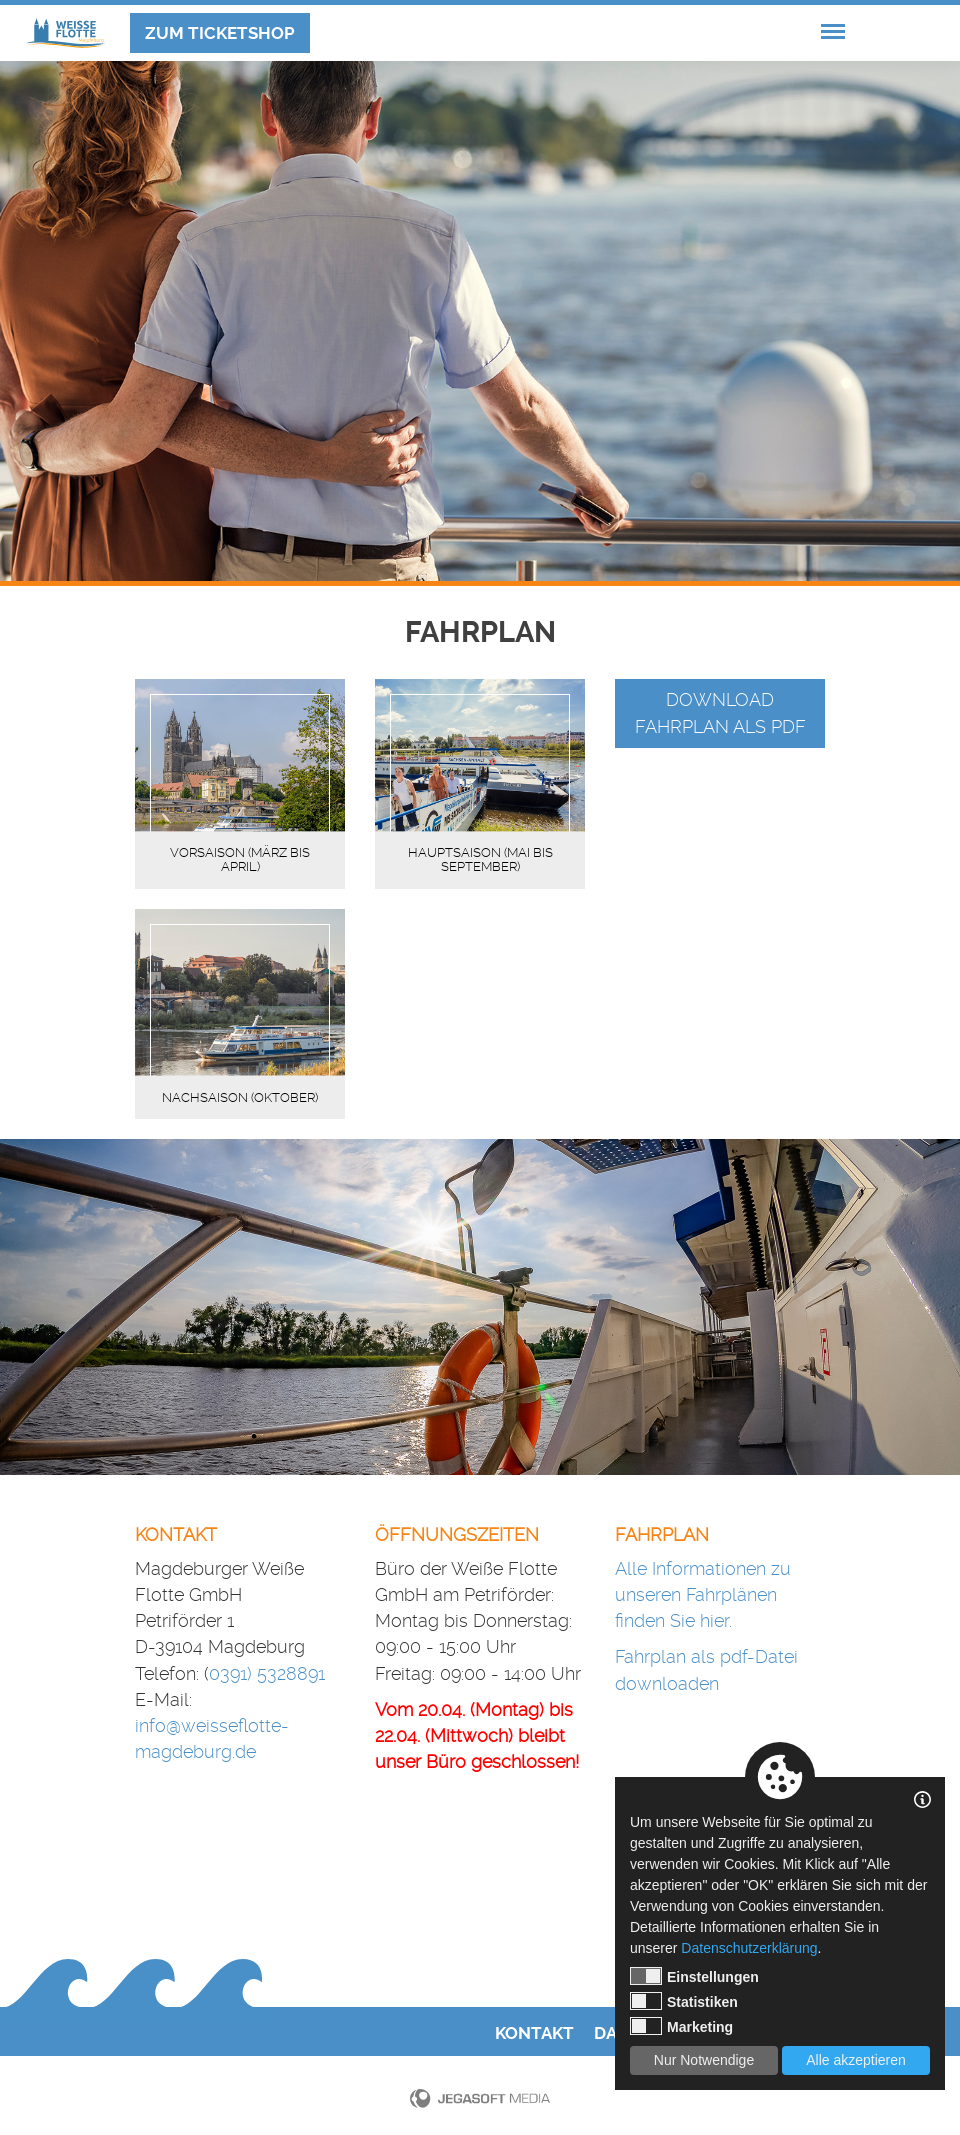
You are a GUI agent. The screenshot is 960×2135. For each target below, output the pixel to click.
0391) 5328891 (267, 1673)
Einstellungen (694, 1976)
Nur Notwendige (704, 2060)
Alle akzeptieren (856, 2060)
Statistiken (684, 2001)
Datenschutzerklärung (749, 1948)
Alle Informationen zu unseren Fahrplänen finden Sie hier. (703, 1595)
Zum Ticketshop (220, 33)
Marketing (681, 2026)
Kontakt (534, 2033)
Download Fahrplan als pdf (720, 712)
